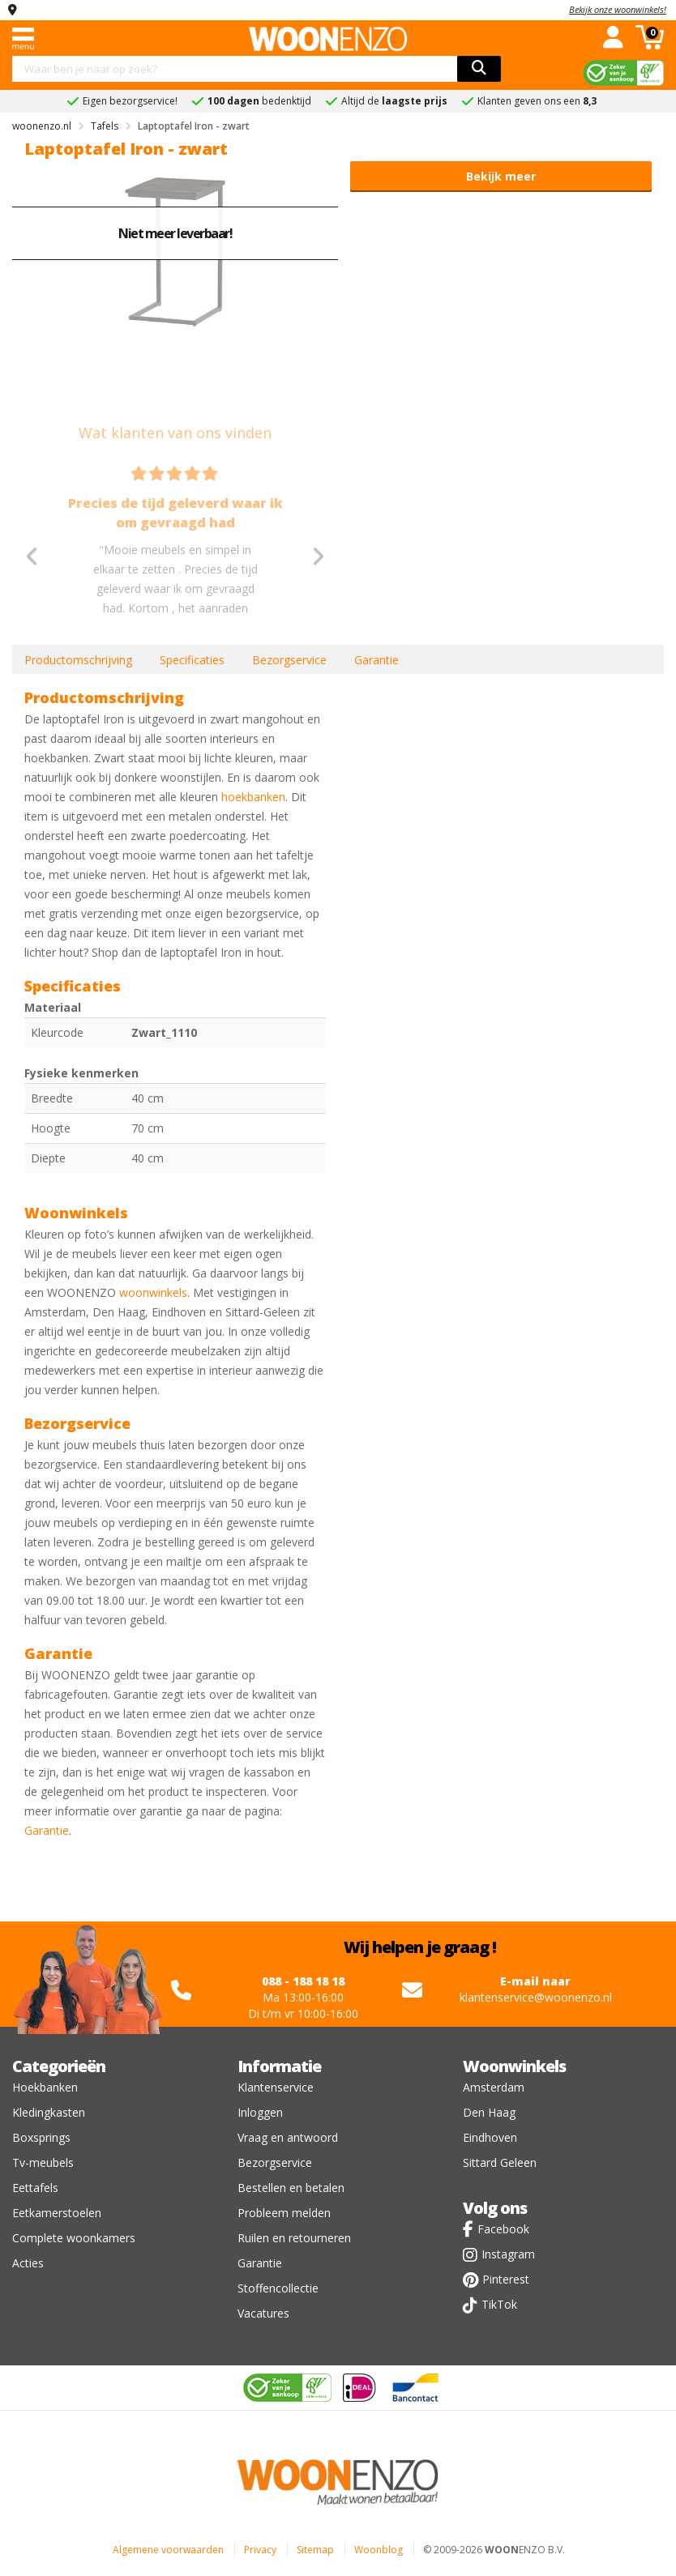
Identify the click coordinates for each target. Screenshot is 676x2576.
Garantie (376, 659)
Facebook (503, 2229)
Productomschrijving (78, 659)
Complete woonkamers (73, 2237)
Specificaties (192, 659)
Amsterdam (493, 2087)
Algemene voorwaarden (168, 2550)
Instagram (508, 2254)
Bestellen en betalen (290, 2187)
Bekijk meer (501, 176)
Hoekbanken (45, 2087)
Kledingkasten (48, 2112)
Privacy (260, 2550)
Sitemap (315, 2550)
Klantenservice (275, 2087)
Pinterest (505, 2279)
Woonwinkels (514, 2066)
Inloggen (260, 2112)
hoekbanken (253, 796)
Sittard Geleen (500, 2162)
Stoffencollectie (278, 2288)
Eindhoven (490, 2137)
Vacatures (263, 2313)
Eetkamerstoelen (56, 2212)
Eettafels (35, 2187)
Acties (28, 2263)
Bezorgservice (289, 659)
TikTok (499, 2304)
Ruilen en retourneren (294, 2237)
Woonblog (378, 2550)
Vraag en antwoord (287, 2137)
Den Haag (489, 2112)
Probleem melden (284, 2212)
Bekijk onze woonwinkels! (617, 9)
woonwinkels (153, 1292)
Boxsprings (41, 2137)
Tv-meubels (43, 2162)
